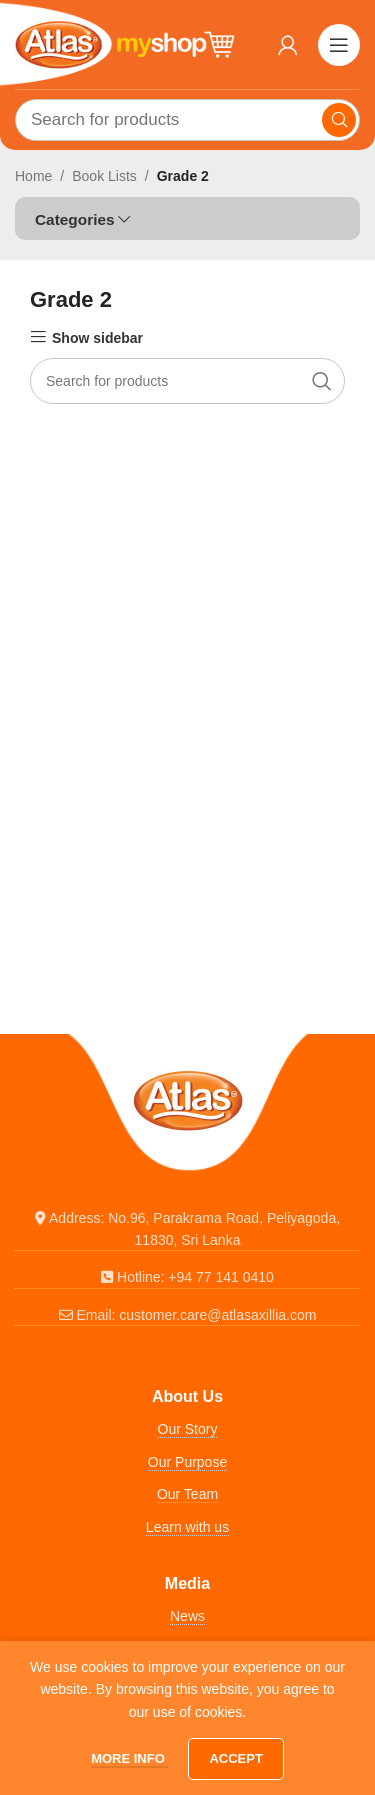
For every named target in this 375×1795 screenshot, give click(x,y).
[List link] (187, 1229)
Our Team (187, 1494)
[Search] (187, 120)
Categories (75, 219)
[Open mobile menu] (339, 45)
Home (33, 176)
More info (129, 1758)
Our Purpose (187, 1462)
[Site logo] (125, 43)
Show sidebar (97, 338)
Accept (235, 1758)
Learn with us (187, 1527)
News (187, 1616)
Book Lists (104, 176)
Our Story (188, 1429)
